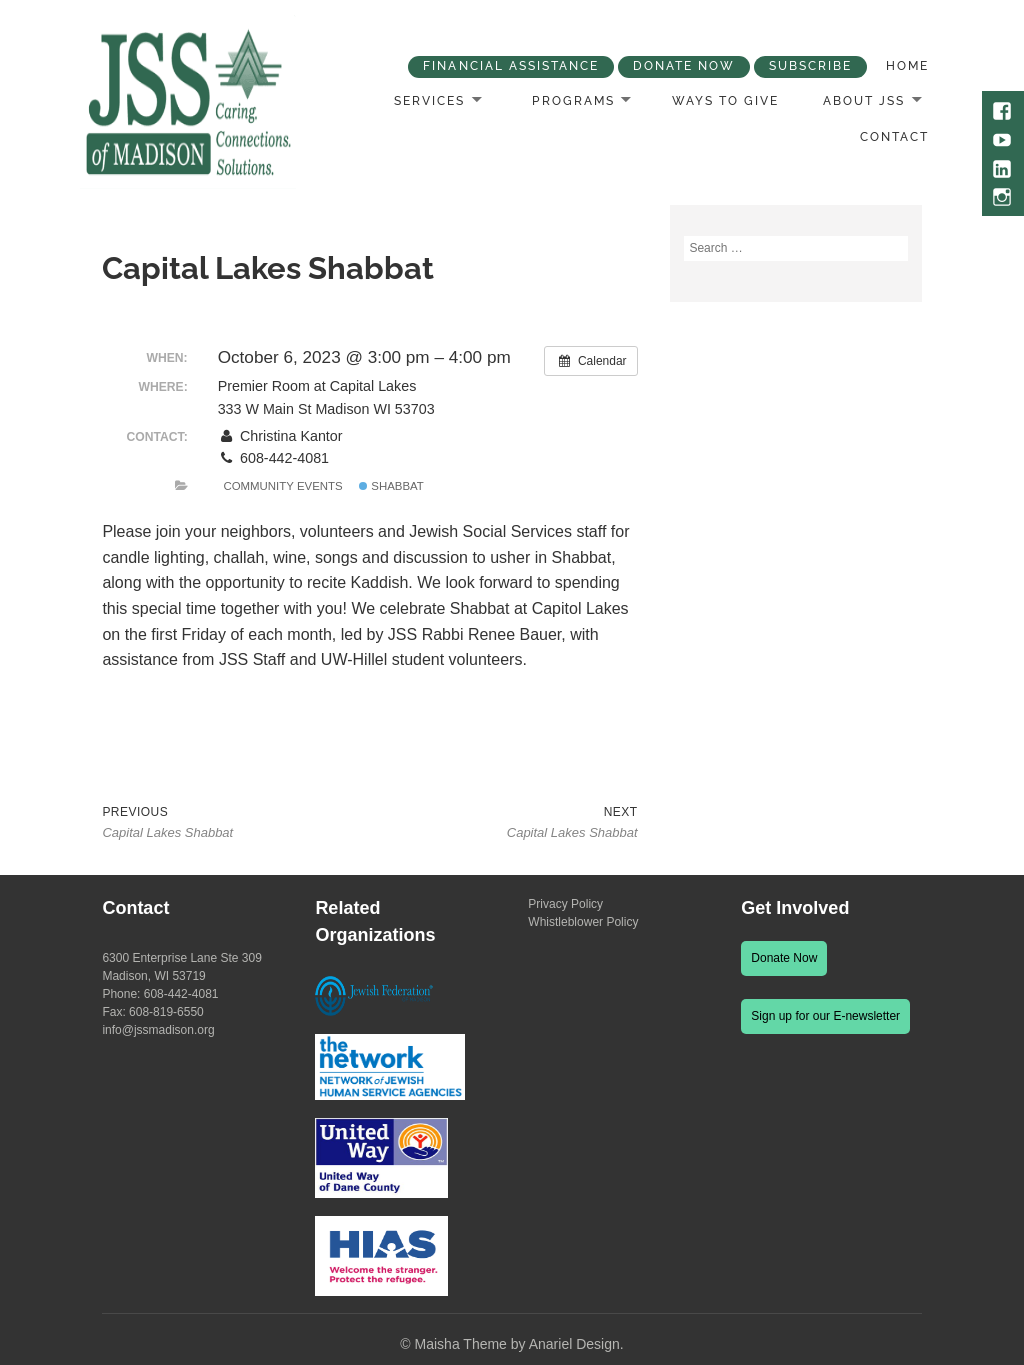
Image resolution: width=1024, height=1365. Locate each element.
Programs (573, 101)
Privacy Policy (565, 904)
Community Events (282, 486)
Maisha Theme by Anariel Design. (519, 1344)
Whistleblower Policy (583, 922)
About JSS (864, 101)
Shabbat (391, 486)
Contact (894, 137)
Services (429, 101)
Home (907, 66)
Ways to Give (725, 101)
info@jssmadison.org (158, 1030)
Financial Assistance (511, 66)
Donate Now (684, 66)
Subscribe (810, 66)
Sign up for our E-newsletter (825, 1016)
